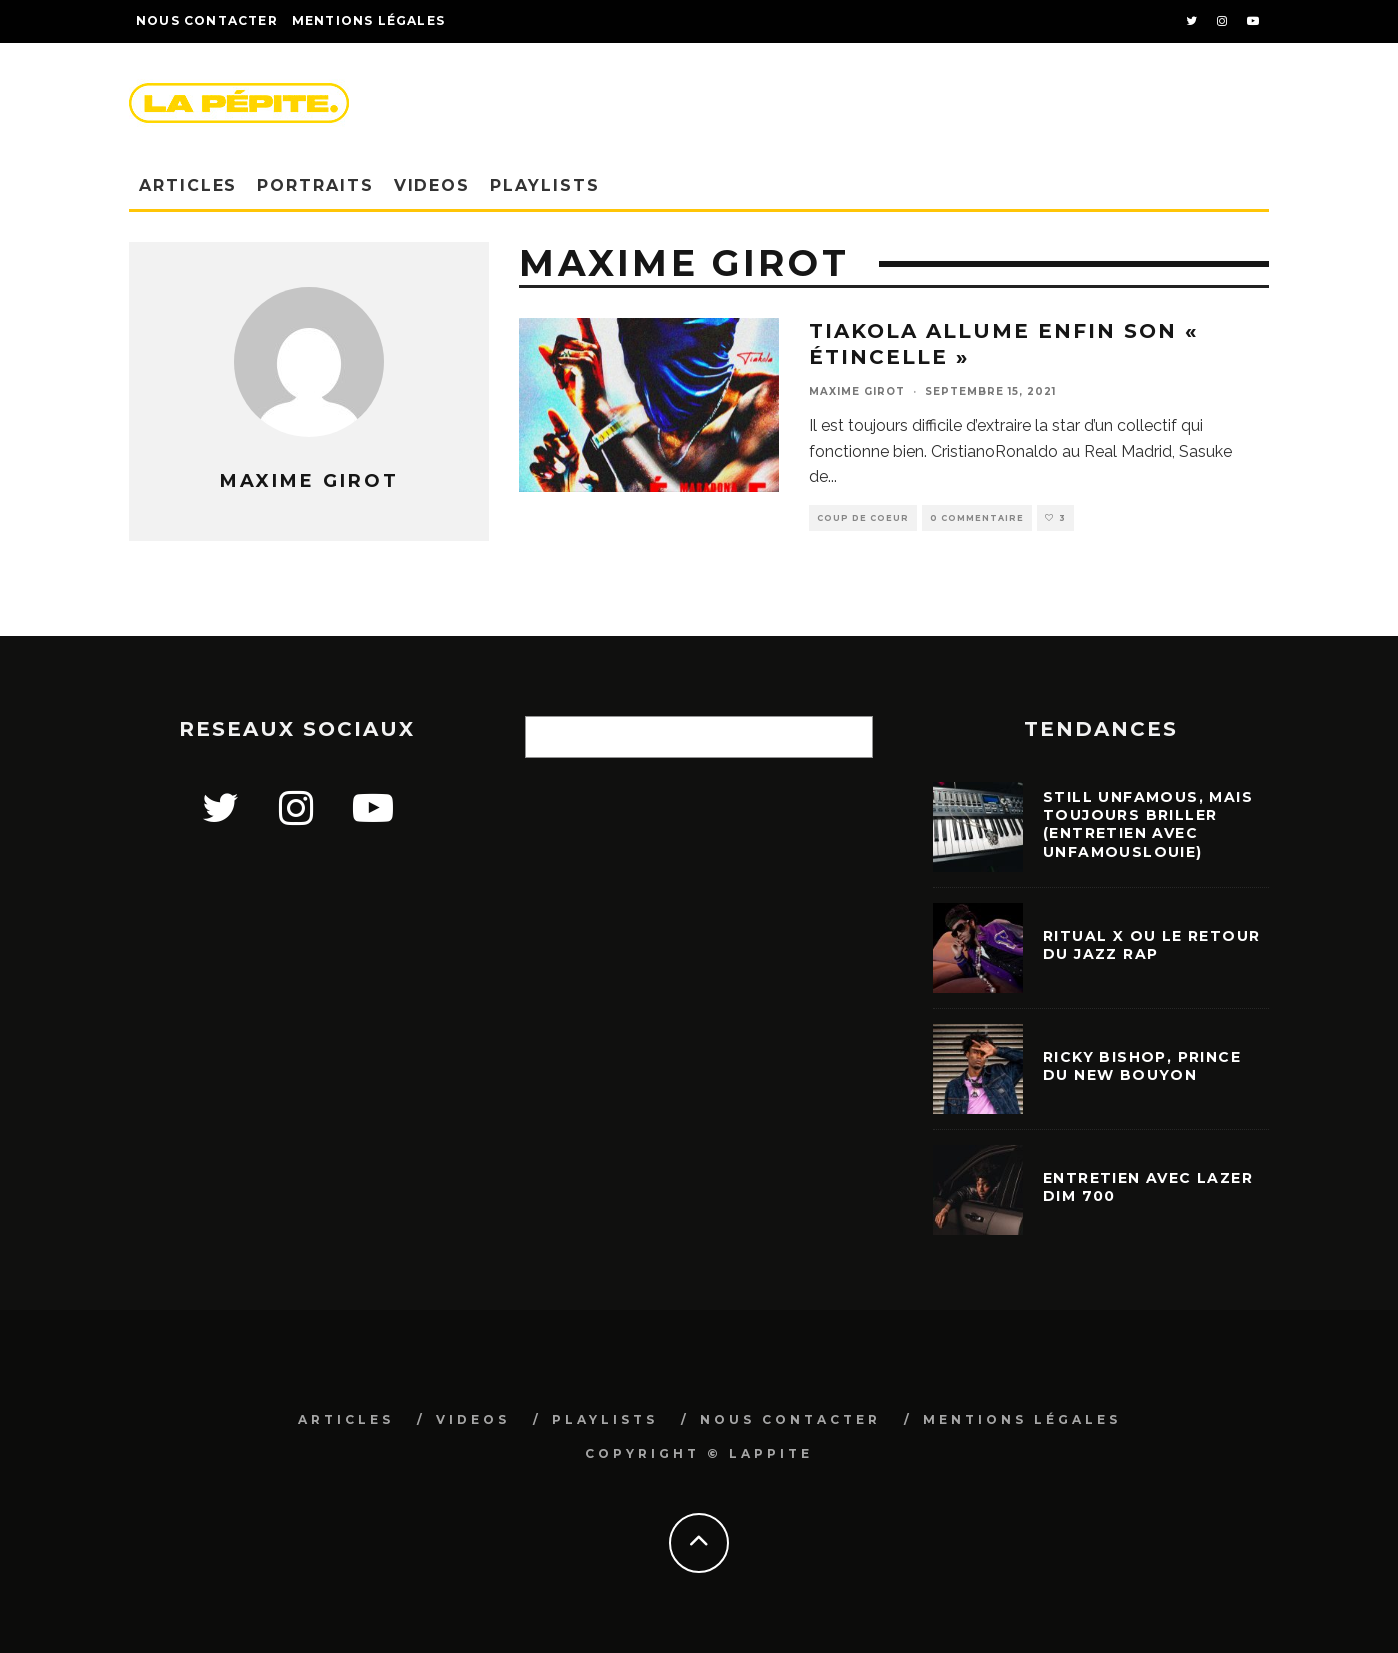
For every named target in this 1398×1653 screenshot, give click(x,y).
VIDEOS (432, 185)
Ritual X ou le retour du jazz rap (1151, 945)
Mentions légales (368, 20)
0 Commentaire (977, 518)
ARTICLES (188, 185)
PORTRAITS (315, 185)
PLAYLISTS (544, 185)
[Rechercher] (848, 737)
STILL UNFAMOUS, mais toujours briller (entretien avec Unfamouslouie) (1148, 824)
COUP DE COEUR (863, 518)
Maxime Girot (857, 391)
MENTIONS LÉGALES (1022, 1419)
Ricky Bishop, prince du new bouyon (1142, 1066)
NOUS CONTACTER (207, 20)
